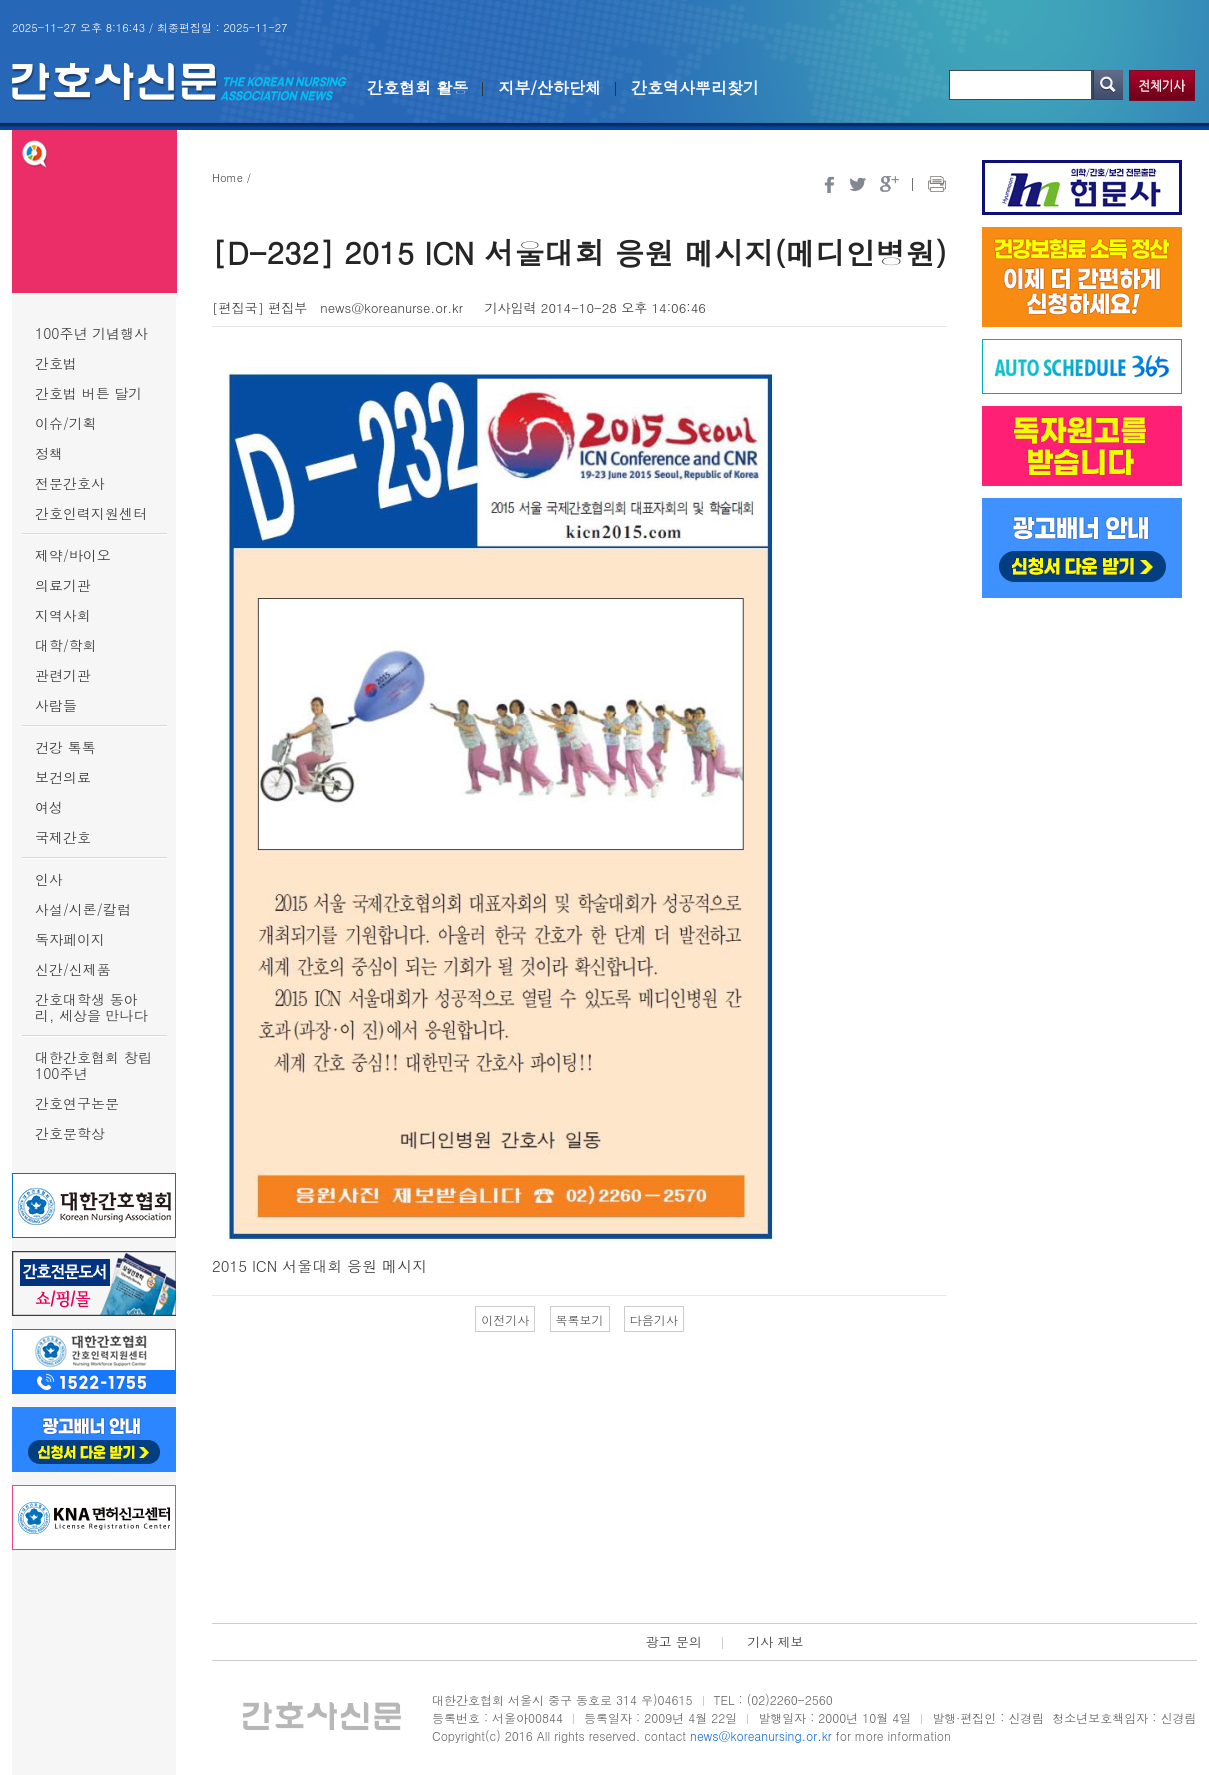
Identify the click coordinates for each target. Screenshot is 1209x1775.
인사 (49, 879)
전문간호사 (70, 483)
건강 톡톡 (65, 747)
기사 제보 (775, 1641)
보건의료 (63, 777)
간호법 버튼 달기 (88, 393)
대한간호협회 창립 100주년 (93, 1065)
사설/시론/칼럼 (83, 909)
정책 (49, 453)
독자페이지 (70, 939)
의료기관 (63, 585)
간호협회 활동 (417, 87)
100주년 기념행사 (91, 333)
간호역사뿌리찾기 (695, 87)
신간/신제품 (73, 969)
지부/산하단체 (549, 87)
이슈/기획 (66, 423)
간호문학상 (70, 1133)
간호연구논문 (77, 1103)
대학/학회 (66, 645)
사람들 (56, 705)
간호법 (56, 363)
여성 (49, 807)
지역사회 (63, 615)
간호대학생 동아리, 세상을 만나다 (91, 1007)
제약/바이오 (73, 555)
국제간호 (63, 837)
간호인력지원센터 (91, 513)
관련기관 (63, 675)
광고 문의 (673, 1641)
